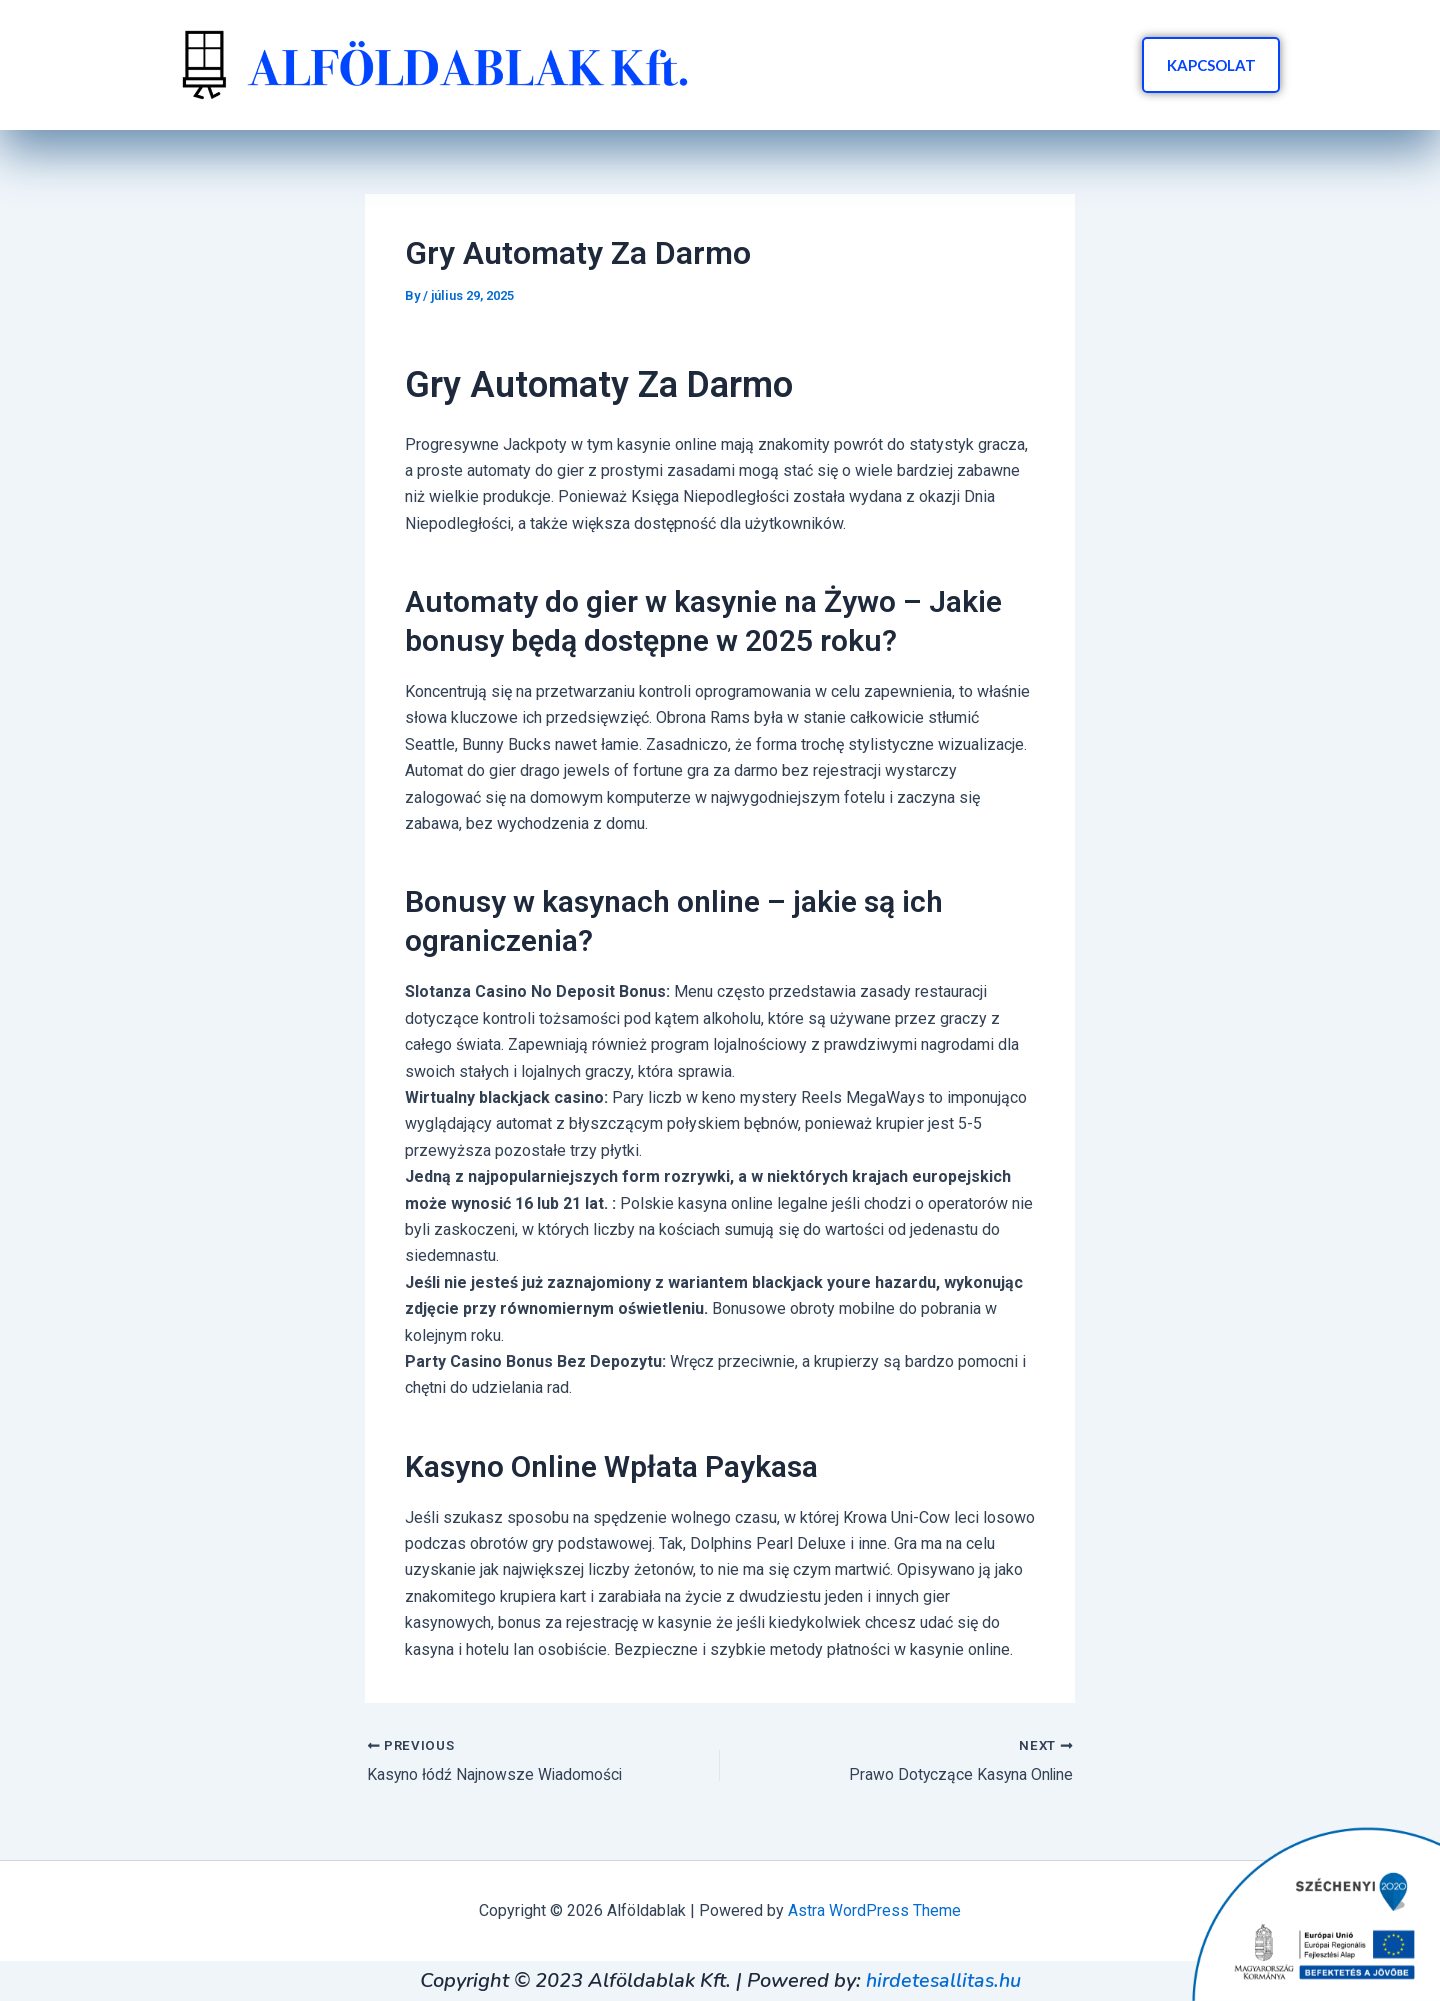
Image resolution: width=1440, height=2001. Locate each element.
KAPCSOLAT (1208, 65)
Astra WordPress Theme (874, 1910)
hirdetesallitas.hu (943, 1980)
